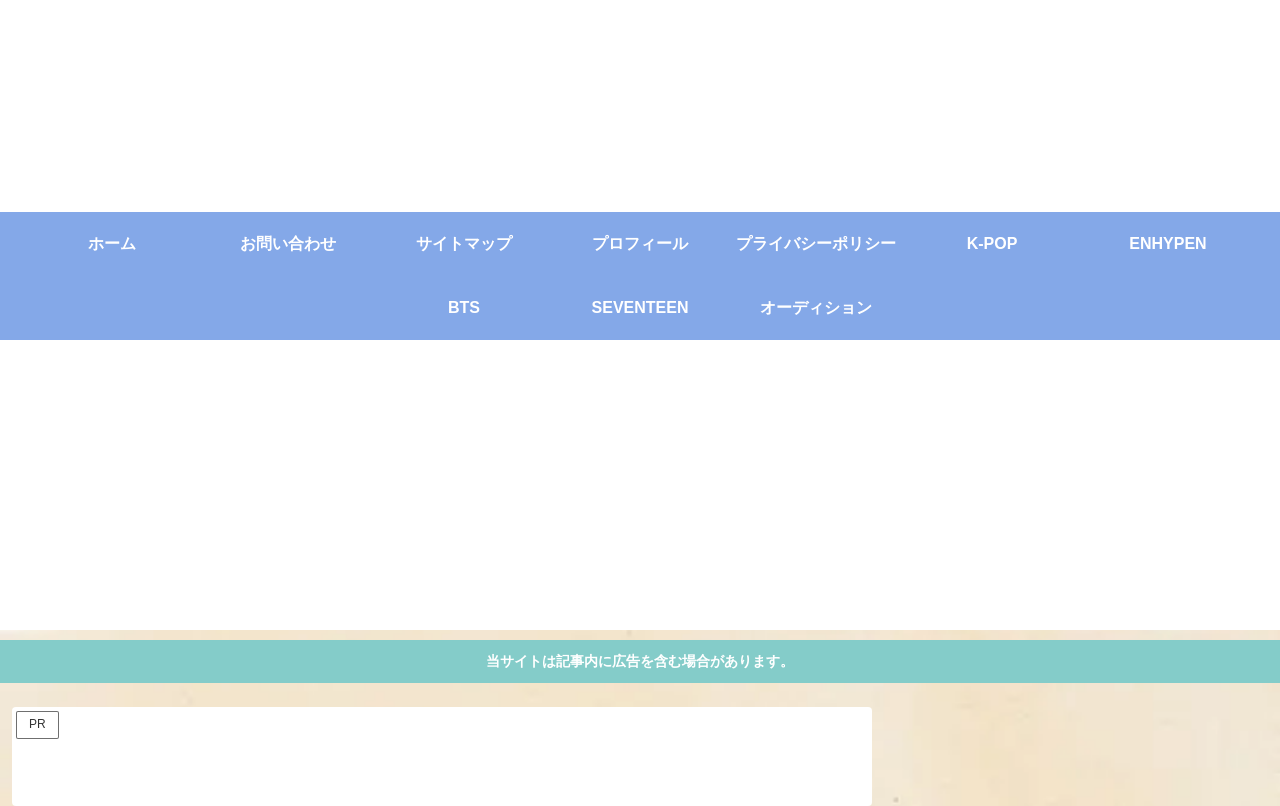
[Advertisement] (640, 490)
